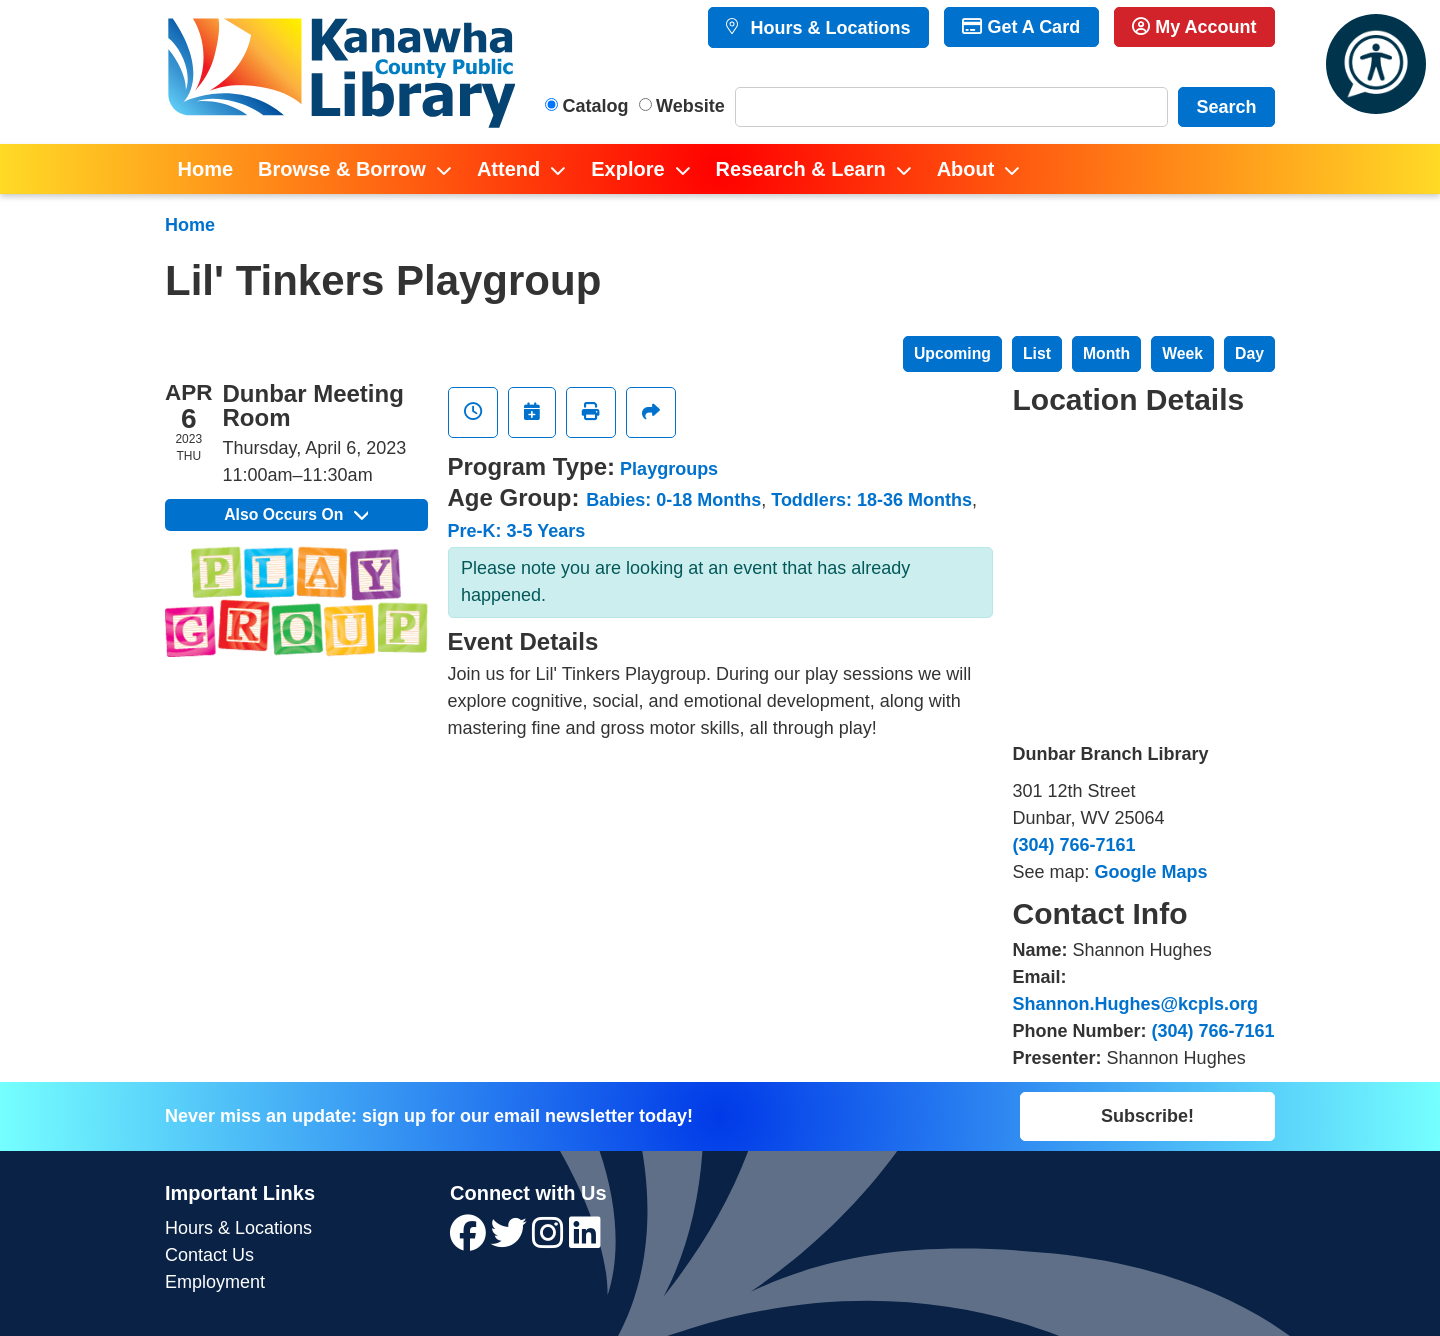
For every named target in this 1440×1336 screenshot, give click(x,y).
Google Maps (1151, 872)
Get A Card (1021, 27)
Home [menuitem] (206, 169)
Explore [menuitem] (627, 169)
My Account (1194, 27)
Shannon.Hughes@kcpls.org (1136, 1004)
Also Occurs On (296, 514)
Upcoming (952, 353)
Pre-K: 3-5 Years (517, 531)
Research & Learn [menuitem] (801, 169)
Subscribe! (1147, 1116)
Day (1249, 353)
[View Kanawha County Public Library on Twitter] (511, 1240)
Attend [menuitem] (508, 169)
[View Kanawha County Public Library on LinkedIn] (585, 1240)
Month (1106, 353)
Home (190, 225)
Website (690, 106)
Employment (215, 1282)
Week (1182, 353)
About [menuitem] (966, 169)
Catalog (596, 106)
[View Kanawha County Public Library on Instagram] (550, 1240)
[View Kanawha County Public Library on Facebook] (470, 1240)
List (1037, 353)
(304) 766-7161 (1074, 845)
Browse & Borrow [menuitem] (342, 169)
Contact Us (209, 1255)
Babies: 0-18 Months (673, 500)
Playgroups (669, 469)
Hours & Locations (827, 28)
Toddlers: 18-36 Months (871, 500)
